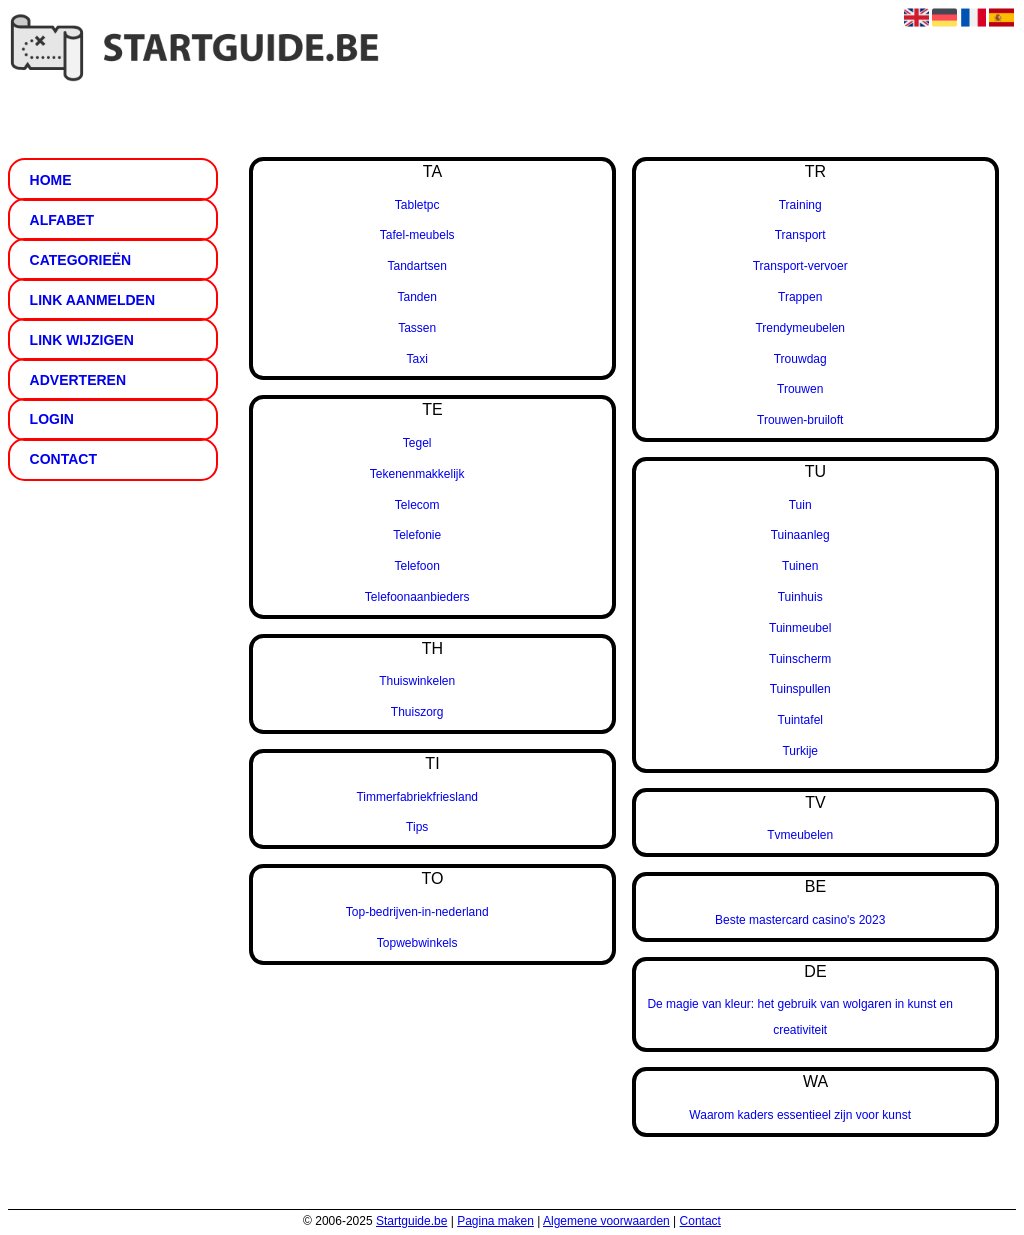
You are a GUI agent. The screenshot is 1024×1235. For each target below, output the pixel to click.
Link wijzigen (82, 340)
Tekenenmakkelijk (417, 474)
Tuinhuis (800, 597)
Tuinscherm (800, 659)
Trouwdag (800, 359)
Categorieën (81, 260)
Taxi (417, 359)
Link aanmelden (92, 300)
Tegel (417, 443)
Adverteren (78, 380)
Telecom (417, 505)
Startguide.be (411, 1221)
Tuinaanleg (800, 535)
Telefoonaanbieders (417, 597)
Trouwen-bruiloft (800, 420)
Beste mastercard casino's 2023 (800, 920)
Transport (800, 235)
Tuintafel (800, 720)
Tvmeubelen (800, 835)
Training (800, 205)
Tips (417, 827)
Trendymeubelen (800, 328)
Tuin (800, 505)
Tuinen (800, 566)
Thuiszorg (417, 712)
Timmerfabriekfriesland (417, 797)
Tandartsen (417, 266)
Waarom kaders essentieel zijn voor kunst (800, 1115)
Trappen (800, 297)
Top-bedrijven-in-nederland (417, 912)
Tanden (417, 297)
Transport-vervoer (800, 266)
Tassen (417, 328)
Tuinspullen (800, 689)
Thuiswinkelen (417, 681)
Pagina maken (495, 1221)
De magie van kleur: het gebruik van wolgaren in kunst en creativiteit (800, 1017)
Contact (700, 1221)
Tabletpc (417, 205)
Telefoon (417, 566)
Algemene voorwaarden (606, 1221)
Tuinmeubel (800, 628)
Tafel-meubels (417, 235)
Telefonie (417, 535)
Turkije (800, 751)
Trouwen (800, 389)
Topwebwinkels (417, 943)
